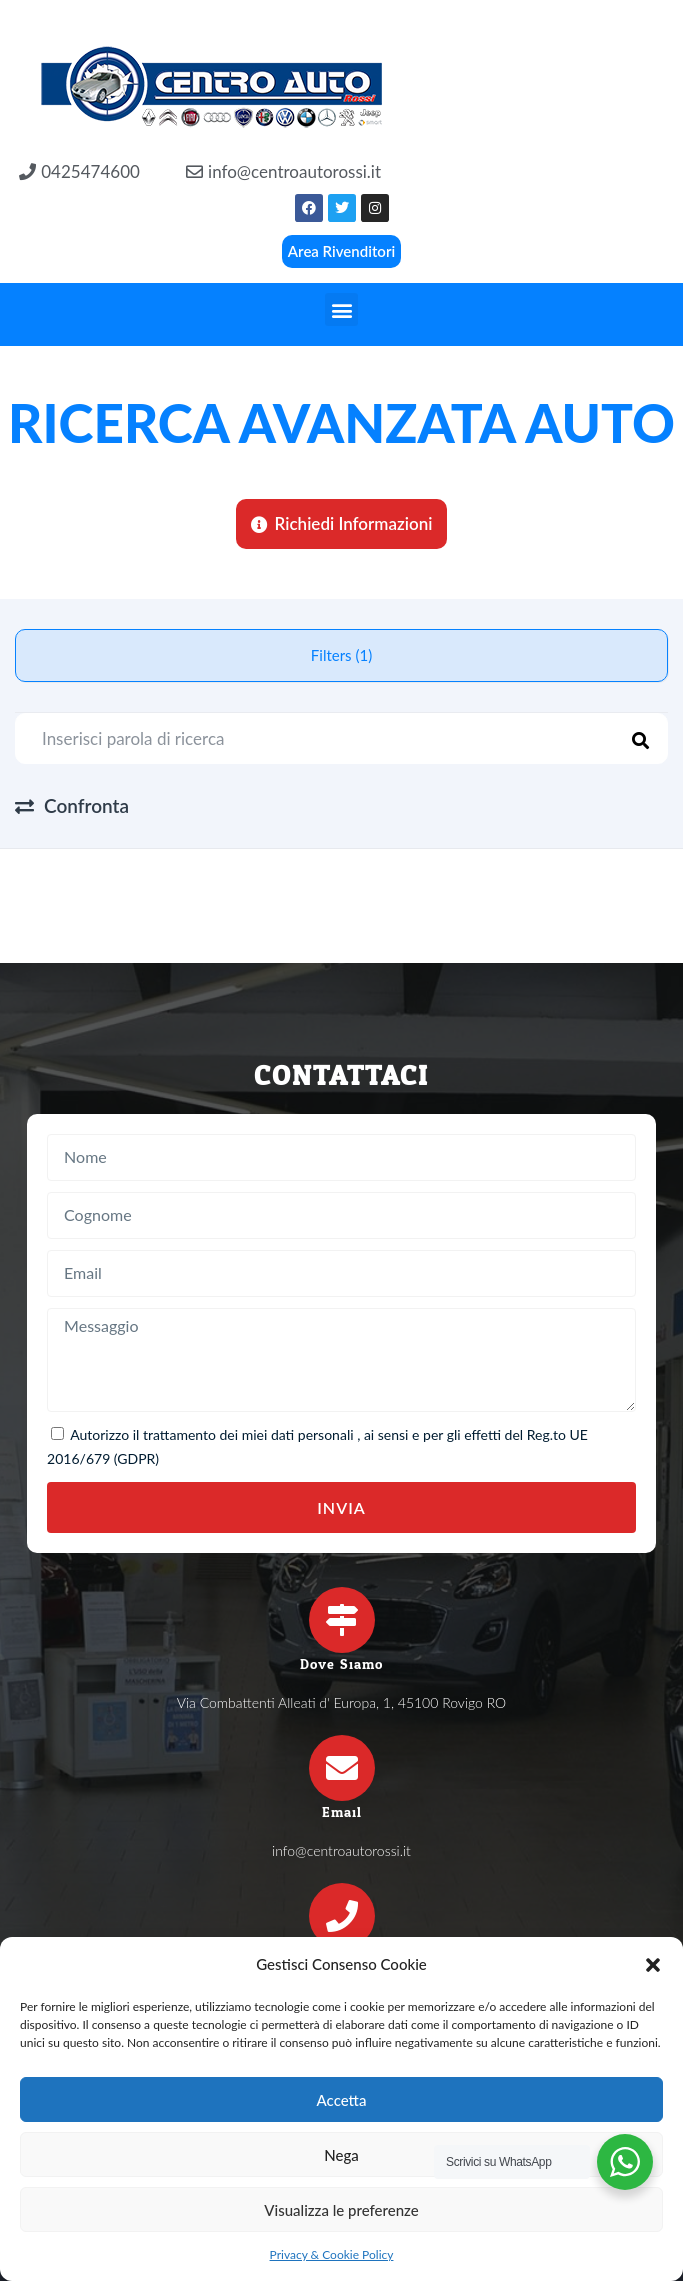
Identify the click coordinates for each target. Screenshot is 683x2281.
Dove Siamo (341, 1664)
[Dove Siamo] (342, 1620)
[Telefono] (342, 1916)
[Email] (342, 1768)
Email (342, 1812)
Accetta (342, 2100)
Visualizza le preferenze (341, 2210)
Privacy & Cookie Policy (332, 2254)
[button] (653, 1965)
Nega (341, 2155)
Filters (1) (341, 655)
